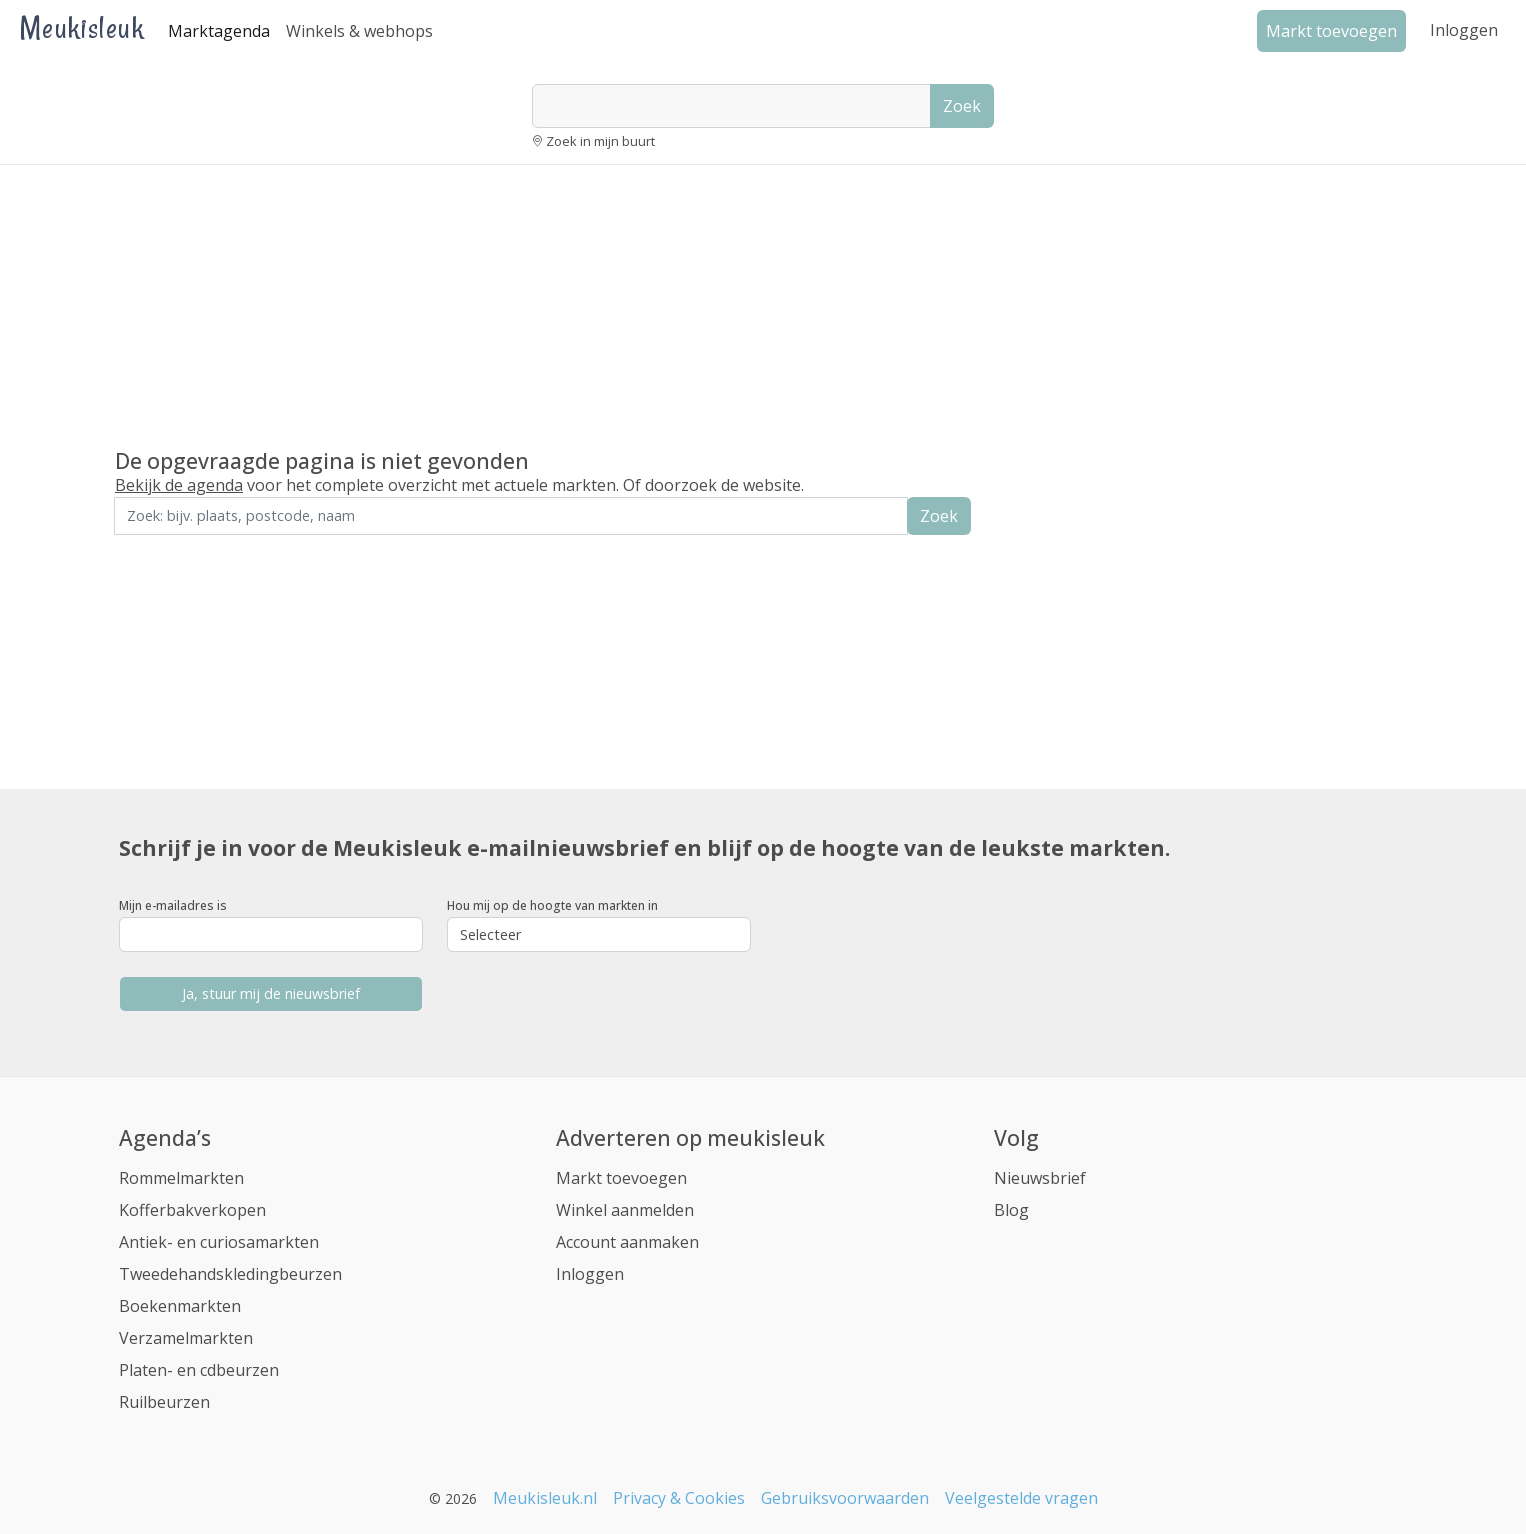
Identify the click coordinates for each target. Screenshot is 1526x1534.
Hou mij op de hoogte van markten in (552, 905)
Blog (1011, 1210)
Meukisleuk (82, 27)
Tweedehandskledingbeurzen (230, 1274)
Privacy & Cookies (679, 1498)
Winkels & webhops (359, 31)
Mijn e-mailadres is (173, 905)
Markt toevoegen (621, 1178)
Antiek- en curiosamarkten (219, 1242)
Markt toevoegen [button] (1331, 31)
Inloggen (1464, 30)
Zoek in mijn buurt (600, 141)
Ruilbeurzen (164, 1402)
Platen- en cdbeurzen (199, 1370)
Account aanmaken (627, 1242)
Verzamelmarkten (186, 1338)
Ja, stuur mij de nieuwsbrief (271, 993)
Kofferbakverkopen (192, 1210)
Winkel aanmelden (625, 1210)
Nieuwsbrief (1040, 1178)
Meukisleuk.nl (545, 1498)
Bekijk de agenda (179, 485)
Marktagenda (219, 31)
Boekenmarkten (180, 1306)
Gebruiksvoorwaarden (845, 1498)
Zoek (962, 106)
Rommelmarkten (181, 1178)
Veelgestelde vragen (1021, 1498)
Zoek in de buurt (170, 548)
